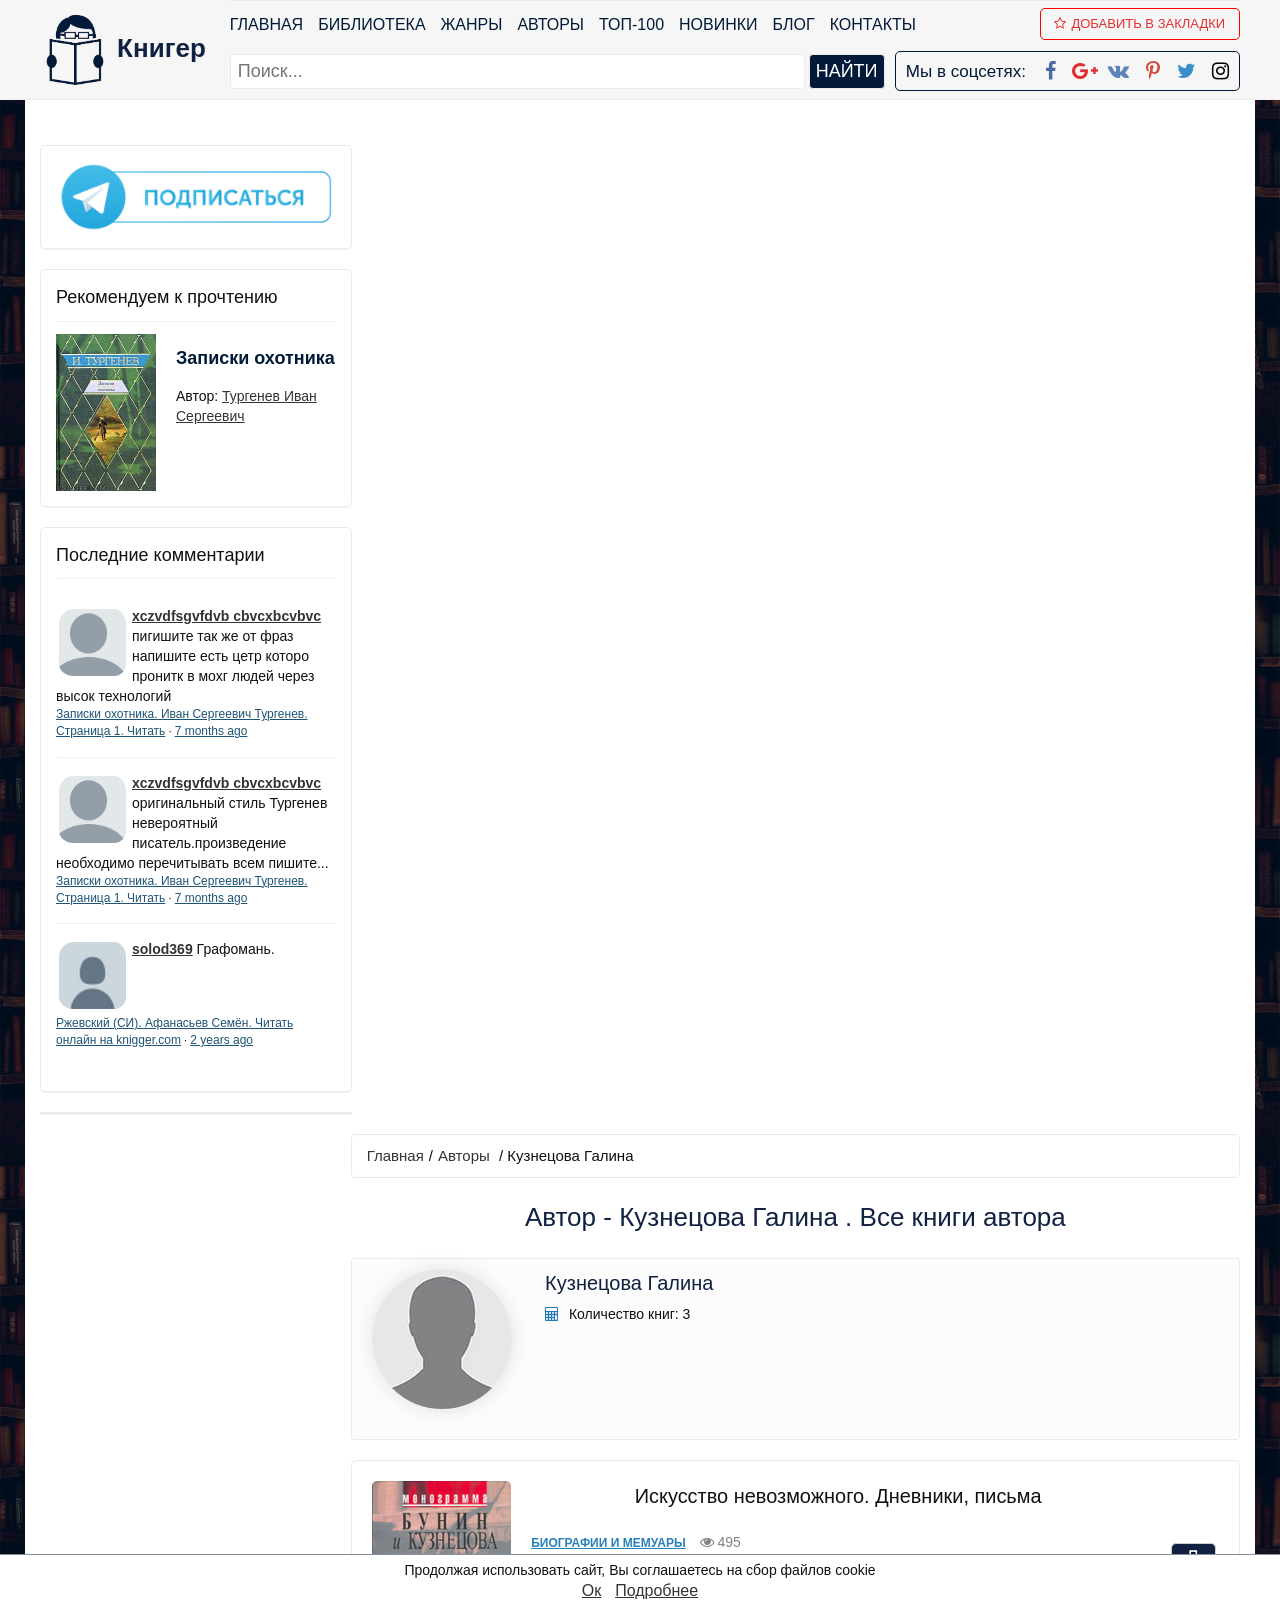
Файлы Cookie (968, 1407)
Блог (794, 24)
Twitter (657, 1485)
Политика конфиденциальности (1034, 1381)
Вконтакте (672, 1433)
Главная (266, 24)
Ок (591, 1590)
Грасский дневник (835, 1025)
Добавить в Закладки (1140, 23)
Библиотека (371, 24)
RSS (649, 1537)
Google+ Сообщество (716, 1407)
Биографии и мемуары (603, 554)
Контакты (873, 24)
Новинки (718, 24)
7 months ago (211, 728)
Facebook (666, 1355)
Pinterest (663, 1459)
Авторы (551, 24)
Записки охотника (216, 367)
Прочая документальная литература (653, 813)
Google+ (667, 1381)
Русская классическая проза (629, 1072)
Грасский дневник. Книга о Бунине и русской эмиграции (835, 766)
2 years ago (221, 1057)
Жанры (472, 24)
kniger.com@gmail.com (1046, 1355)
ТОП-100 (631, 24)
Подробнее (656, 1590)
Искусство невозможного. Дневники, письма (835, 507)
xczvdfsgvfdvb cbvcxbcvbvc (226, 613)
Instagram (669, 1511)
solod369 (162, 966)
